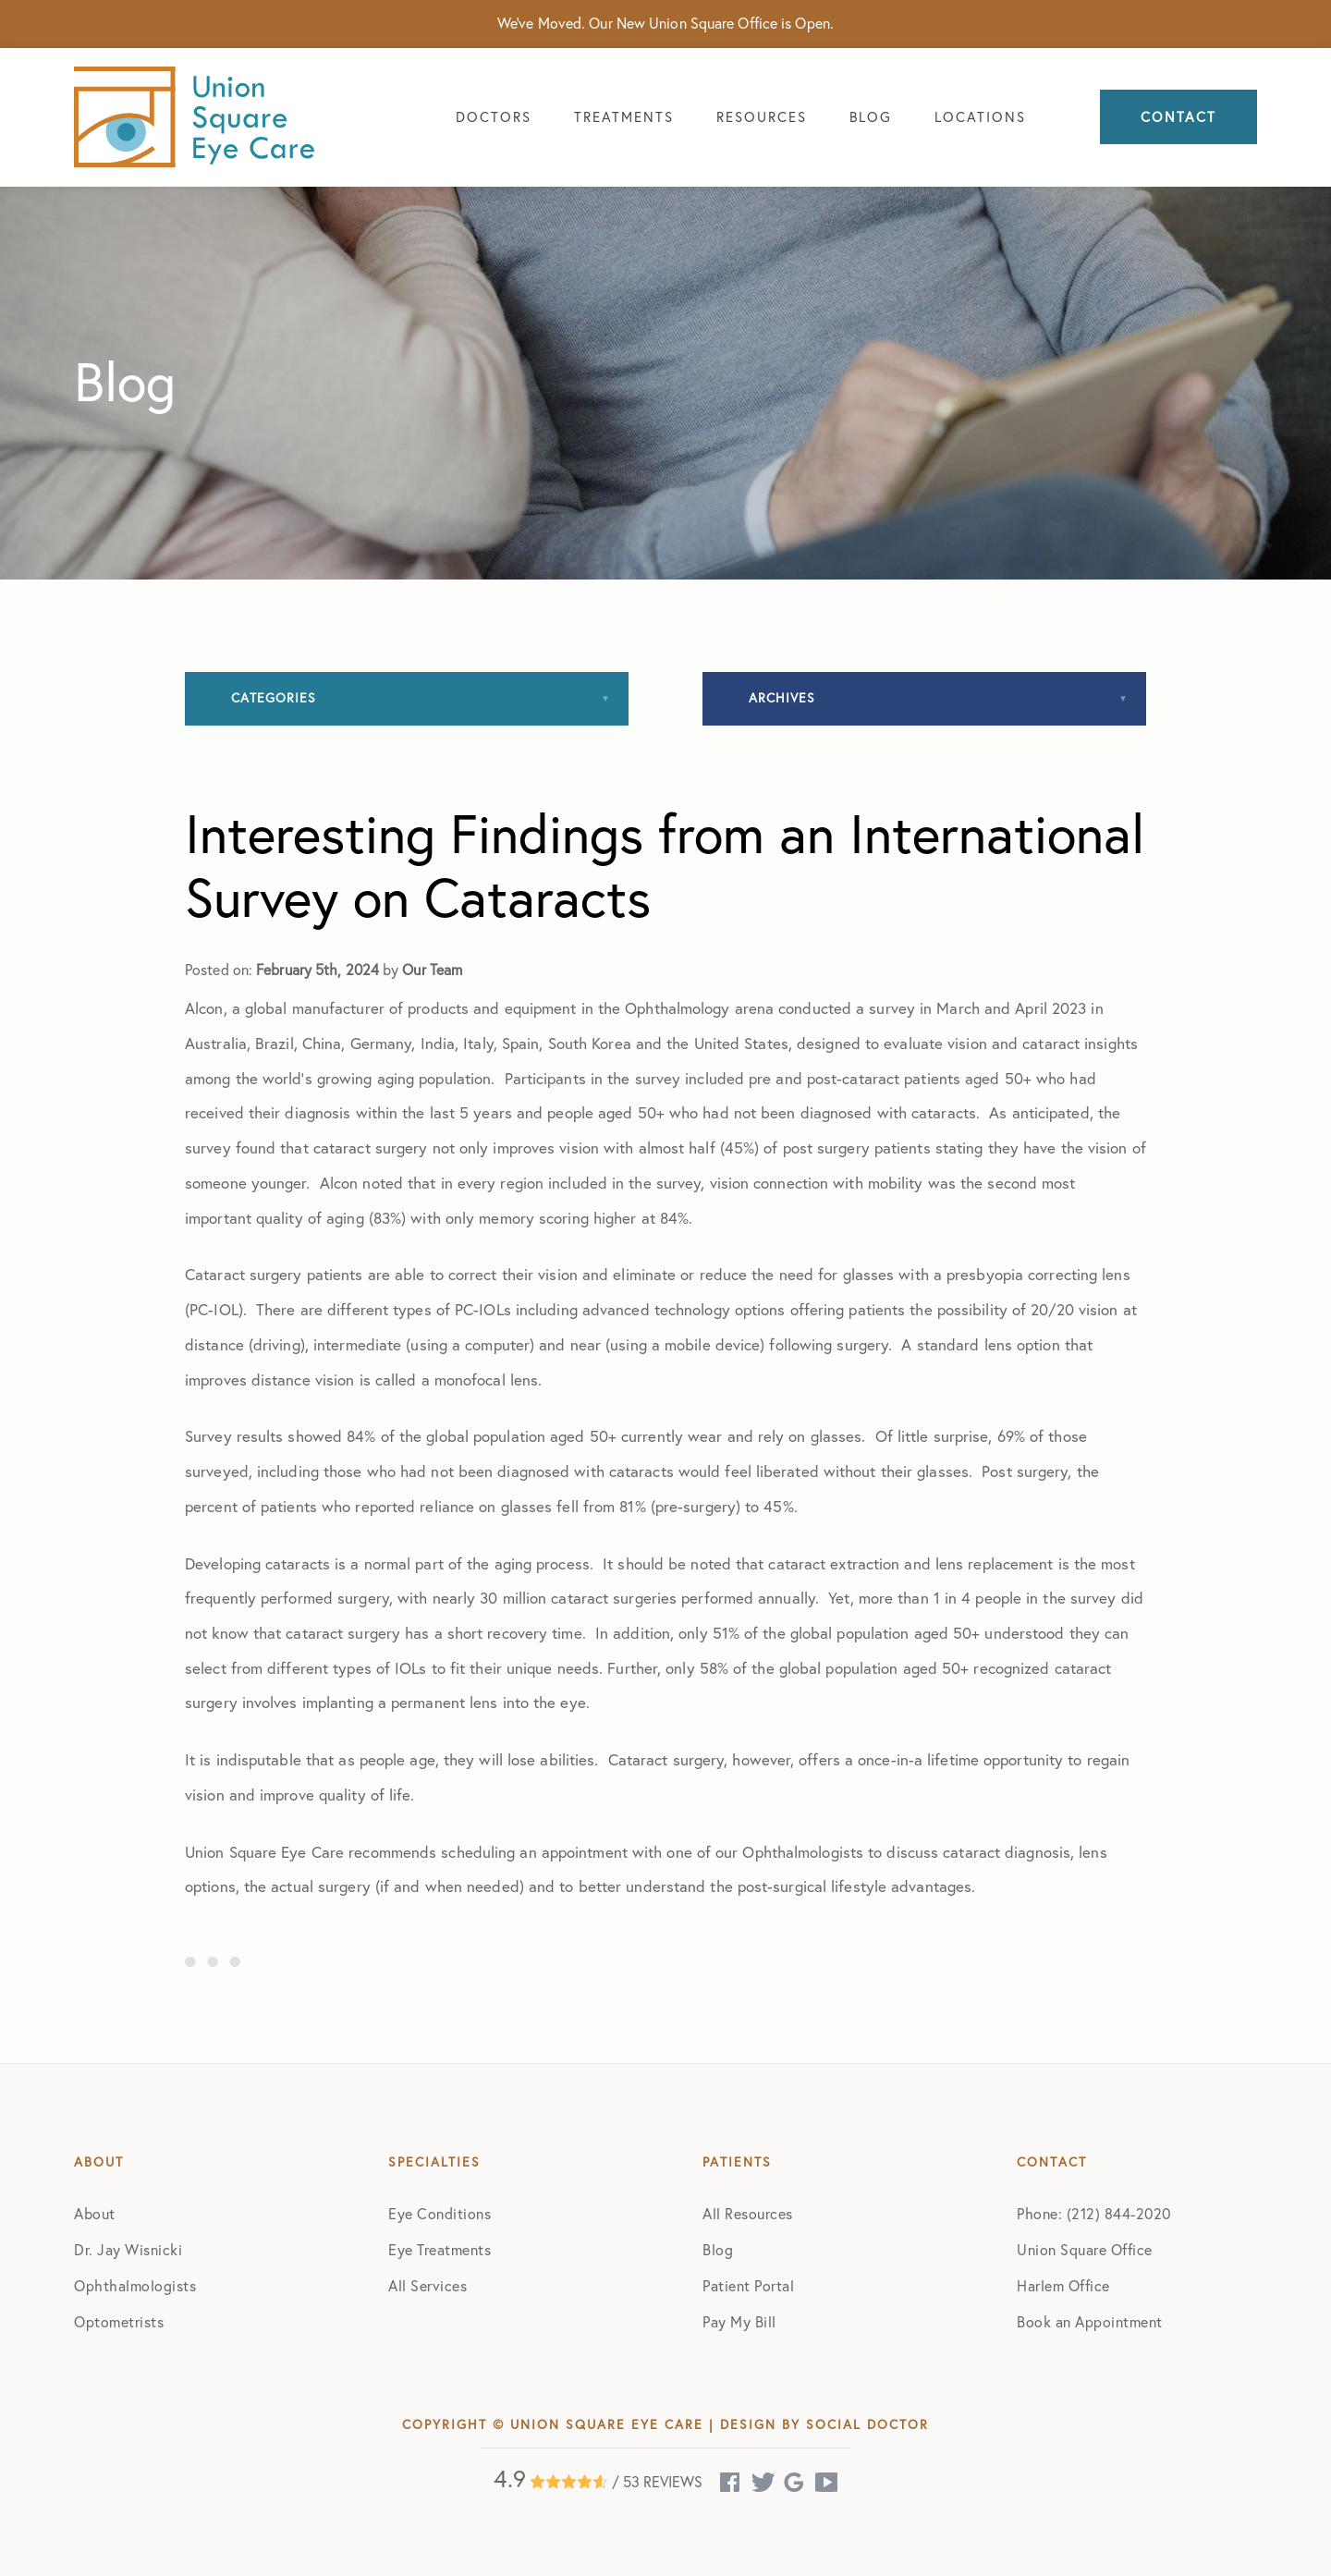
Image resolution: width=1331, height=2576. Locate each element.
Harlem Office (1063, 2286)
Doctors (493, 117)
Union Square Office (1085, 2249)
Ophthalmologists (135, 2286)
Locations (980, 117)
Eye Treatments (439, 2249)
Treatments (624, 117)
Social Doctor (867, 2424)
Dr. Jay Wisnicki (128, 2249)
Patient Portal (748, 2286)
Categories (273, 698)
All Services (427, 2286)
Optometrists (119, 2322)
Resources (761, 117)
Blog (870, 117)
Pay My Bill (739, 2322)
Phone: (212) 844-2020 (1094, 2213)
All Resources (747, 2213)
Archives (782, 698)
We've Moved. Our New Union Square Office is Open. (665, 23)
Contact (1178, 117)
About (95, 2213)
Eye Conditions (439, 2213)
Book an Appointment (1090, 2322)
